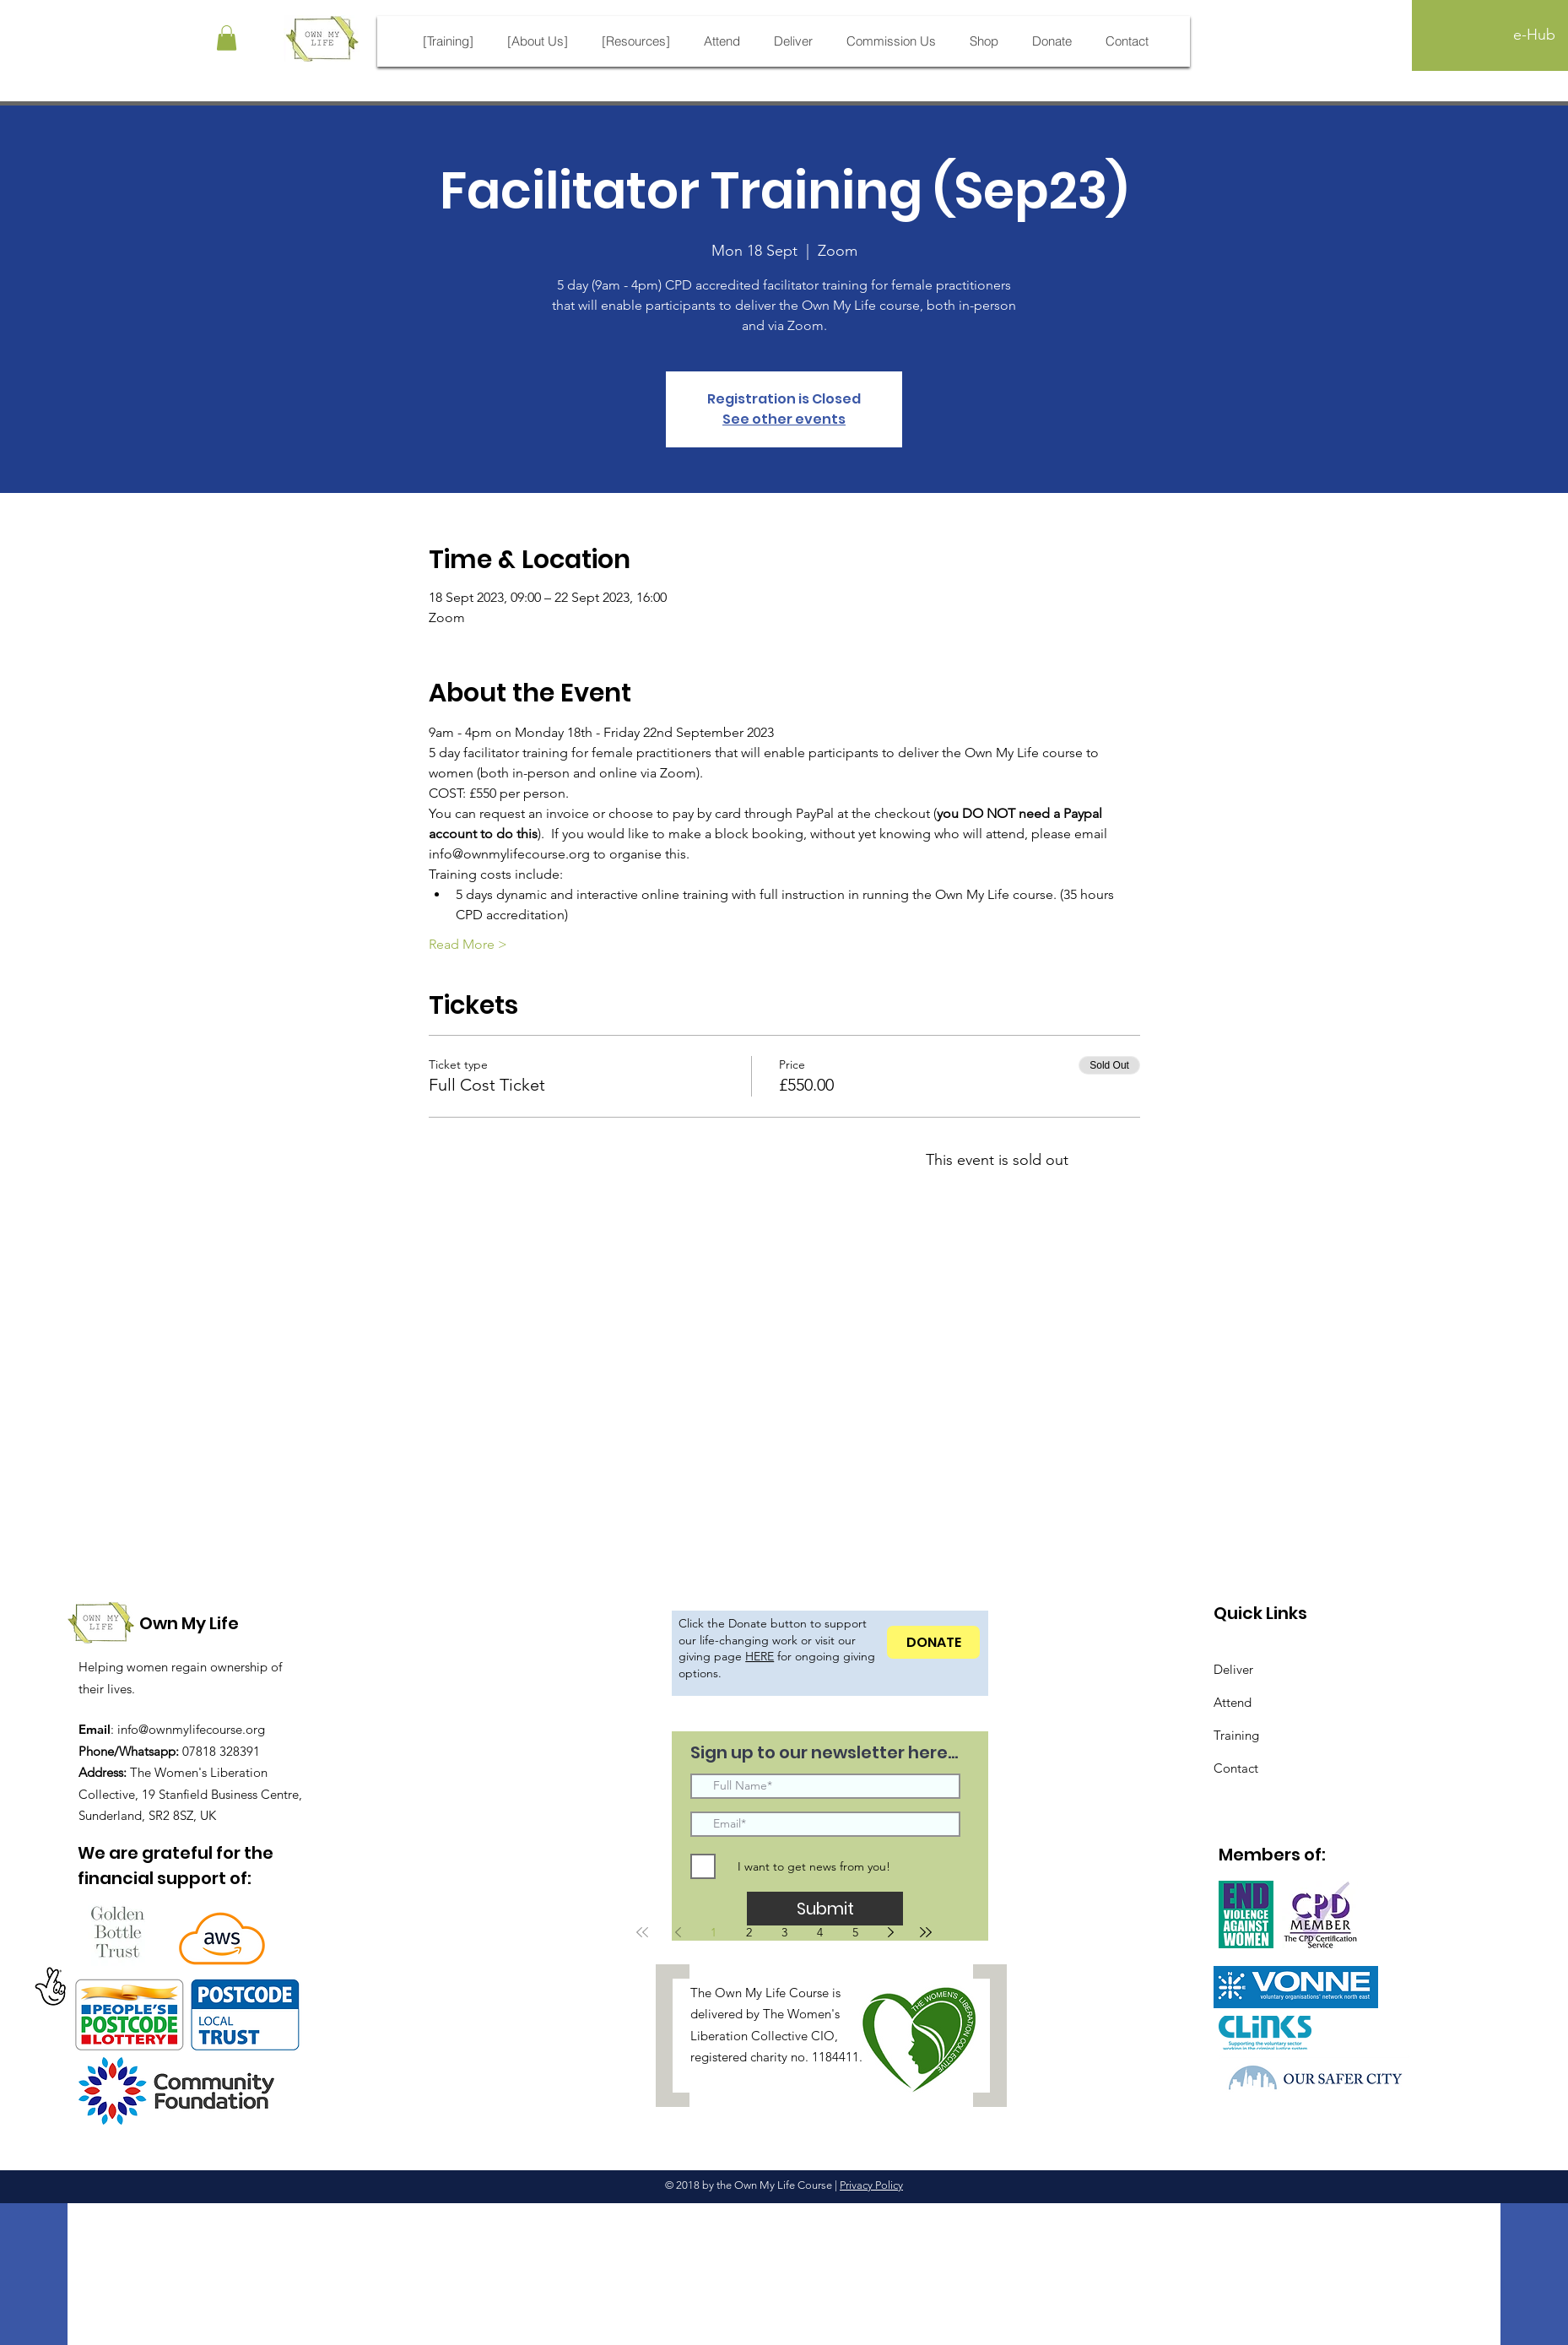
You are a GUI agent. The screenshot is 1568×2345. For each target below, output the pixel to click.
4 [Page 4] (820, 1932)
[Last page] (926, 1932)
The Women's (801, 2014)
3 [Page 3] (784, 1932)
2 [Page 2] (749, 1932)
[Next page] (890, 1932)
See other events (784, 419)
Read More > (468, 944)
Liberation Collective (749, 2036)
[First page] (642, 1932)
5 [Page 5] (855, 1932)
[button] (226, 38)
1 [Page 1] (713, 1932)
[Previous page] (677, 1932)
